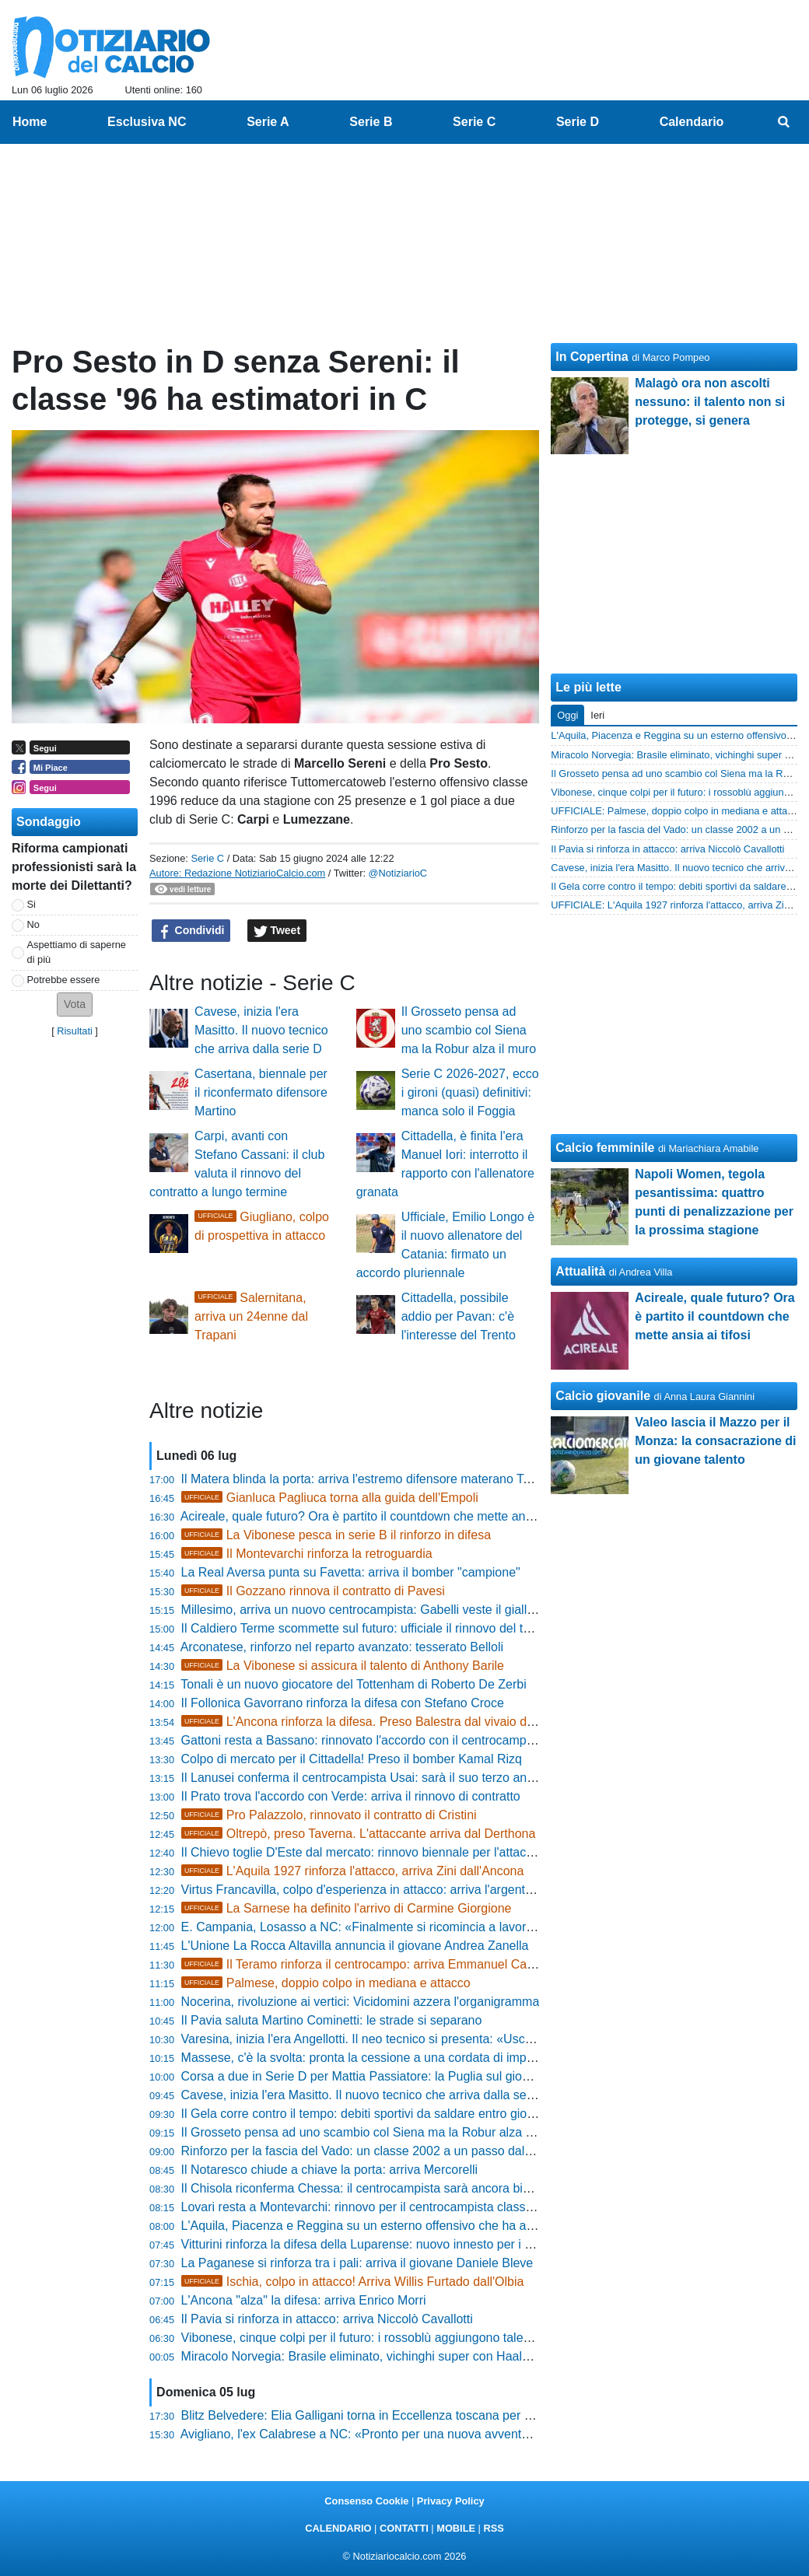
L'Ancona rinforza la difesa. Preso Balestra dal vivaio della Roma (382, 1721)
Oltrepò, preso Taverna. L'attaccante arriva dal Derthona (358, 1833)
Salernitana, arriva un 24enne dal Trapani (251, 1316)
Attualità (580, 1271)
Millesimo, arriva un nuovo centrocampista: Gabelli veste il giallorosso (373, 1609)
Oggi (567, 715)
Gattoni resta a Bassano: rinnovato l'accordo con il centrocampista (363, 1740)
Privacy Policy (451, 2501)
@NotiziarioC (398, 873)
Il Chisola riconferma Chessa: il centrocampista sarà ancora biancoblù (373, 2188)
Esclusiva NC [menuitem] (146, 121)
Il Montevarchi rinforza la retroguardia (307, 1553)
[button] (75, 1004)
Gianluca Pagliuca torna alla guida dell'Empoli (329, 1497)
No (33, 924)
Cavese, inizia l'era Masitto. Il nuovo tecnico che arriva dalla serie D (261, 1030)
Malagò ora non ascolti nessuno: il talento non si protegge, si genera (710, 401)
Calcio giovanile (602, 1395)
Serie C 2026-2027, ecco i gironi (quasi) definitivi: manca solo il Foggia (470, 1092)
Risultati (75, 1031)
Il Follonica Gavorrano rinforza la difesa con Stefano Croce (342, 1703)
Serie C (207, 858)
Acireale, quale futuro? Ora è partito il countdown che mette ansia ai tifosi (382, 1516)
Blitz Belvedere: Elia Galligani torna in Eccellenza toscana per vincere (373, 2415)
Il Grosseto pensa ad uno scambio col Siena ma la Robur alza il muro (468, 1030)
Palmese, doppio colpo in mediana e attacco (326, 1983)
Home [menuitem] (29, 121)
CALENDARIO (338, 2528)
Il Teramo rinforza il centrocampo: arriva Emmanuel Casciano (372, 1964)
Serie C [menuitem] (474, 121)
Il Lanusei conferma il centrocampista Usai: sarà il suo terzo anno (361, 1777)
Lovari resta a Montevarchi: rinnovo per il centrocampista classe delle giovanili (396, 2207)
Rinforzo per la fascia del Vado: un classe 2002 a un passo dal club (366, 2151)
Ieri (597, 715)
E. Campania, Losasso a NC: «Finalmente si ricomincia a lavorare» (366, 1927)
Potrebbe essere (63, 979)
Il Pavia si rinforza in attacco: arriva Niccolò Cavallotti (327, 2319)
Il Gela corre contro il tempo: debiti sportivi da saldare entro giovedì (366, 2113)
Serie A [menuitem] (268, 121)
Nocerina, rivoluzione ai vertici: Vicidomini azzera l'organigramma (360, 2001)
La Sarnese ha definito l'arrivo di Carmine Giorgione (346, 1908)
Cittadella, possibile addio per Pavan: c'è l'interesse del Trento (458, 1316)
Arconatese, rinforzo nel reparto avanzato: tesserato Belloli (341, 1647)
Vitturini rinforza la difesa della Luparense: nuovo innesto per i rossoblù (376, 2244)
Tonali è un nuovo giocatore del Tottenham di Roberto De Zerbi (353, 1684)
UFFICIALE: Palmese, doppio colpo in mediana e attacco (677, 811)
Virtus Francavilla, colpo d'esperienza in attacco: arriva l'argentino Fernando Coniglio (414, 1889)
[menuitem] (784, 122)
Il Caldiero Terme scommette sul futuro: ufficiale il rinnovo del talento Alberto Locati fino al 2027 (442, 1628)
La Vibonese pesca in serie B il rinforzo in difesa (336, 1535)
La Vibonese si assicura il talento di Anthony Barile (342, 1665)
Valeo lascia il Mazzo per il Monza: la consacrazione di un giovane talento (715, 1441)
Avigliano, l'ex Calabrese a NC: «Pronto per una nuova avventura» (363, 2434)
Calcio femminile (604, 1147)
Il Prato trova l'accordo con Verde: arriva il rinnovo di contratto (350, 1796)
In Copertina (591, 356)
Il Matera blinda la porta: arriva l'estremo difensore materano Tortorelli (372, 1479)
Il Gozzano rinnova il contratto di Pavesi (313, 1591)
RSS (493, 2528)
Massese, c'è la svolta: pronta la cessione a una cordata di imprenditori (376, 2057)
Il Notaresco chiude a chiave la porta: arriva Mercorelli (329, 2169)
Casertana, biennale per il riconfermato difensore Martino (260, 1092)
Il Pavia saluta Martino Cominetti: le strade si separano (331, 2020)
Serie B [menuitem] (370, 121)
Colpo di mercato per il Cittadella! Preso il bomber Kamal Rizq (351, 1759)
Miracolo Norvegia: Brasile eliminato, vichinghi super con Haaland (362, 2356)
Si (31, 904)
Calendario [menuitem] (692, 121)
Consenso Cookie (366, 2501)
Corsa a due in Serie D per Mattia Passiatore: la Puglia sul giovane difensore (392, 2076)
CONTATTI (404, 2528)
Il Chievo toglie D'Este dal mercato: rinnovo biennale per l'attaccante (369, 1852)
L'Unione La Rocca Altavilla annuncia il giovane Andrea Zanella (355, 1945)
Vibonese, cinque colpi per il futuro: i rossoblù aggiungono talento (361, 2337)
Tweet (277, 931)
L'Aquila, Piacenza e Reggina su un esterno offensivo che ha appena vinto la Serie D (415, 2225)
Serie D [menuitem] (577, 121)
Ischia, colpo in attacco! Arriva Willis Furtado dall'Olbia (352, 2281)
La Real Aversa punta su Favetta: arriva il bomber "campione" (350, 1572)
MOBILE (455, 2528)
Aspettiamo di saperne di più (76, 952)
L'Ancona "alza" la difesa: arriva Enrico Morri (303, 2300)
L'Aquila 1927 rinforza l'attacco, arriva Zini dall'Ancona (352, 1871)
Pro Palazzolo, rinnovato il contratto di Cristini (329, 1815)
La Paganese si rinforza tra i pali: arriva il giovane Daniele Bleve (357, 2263)
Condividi (191, 931)
